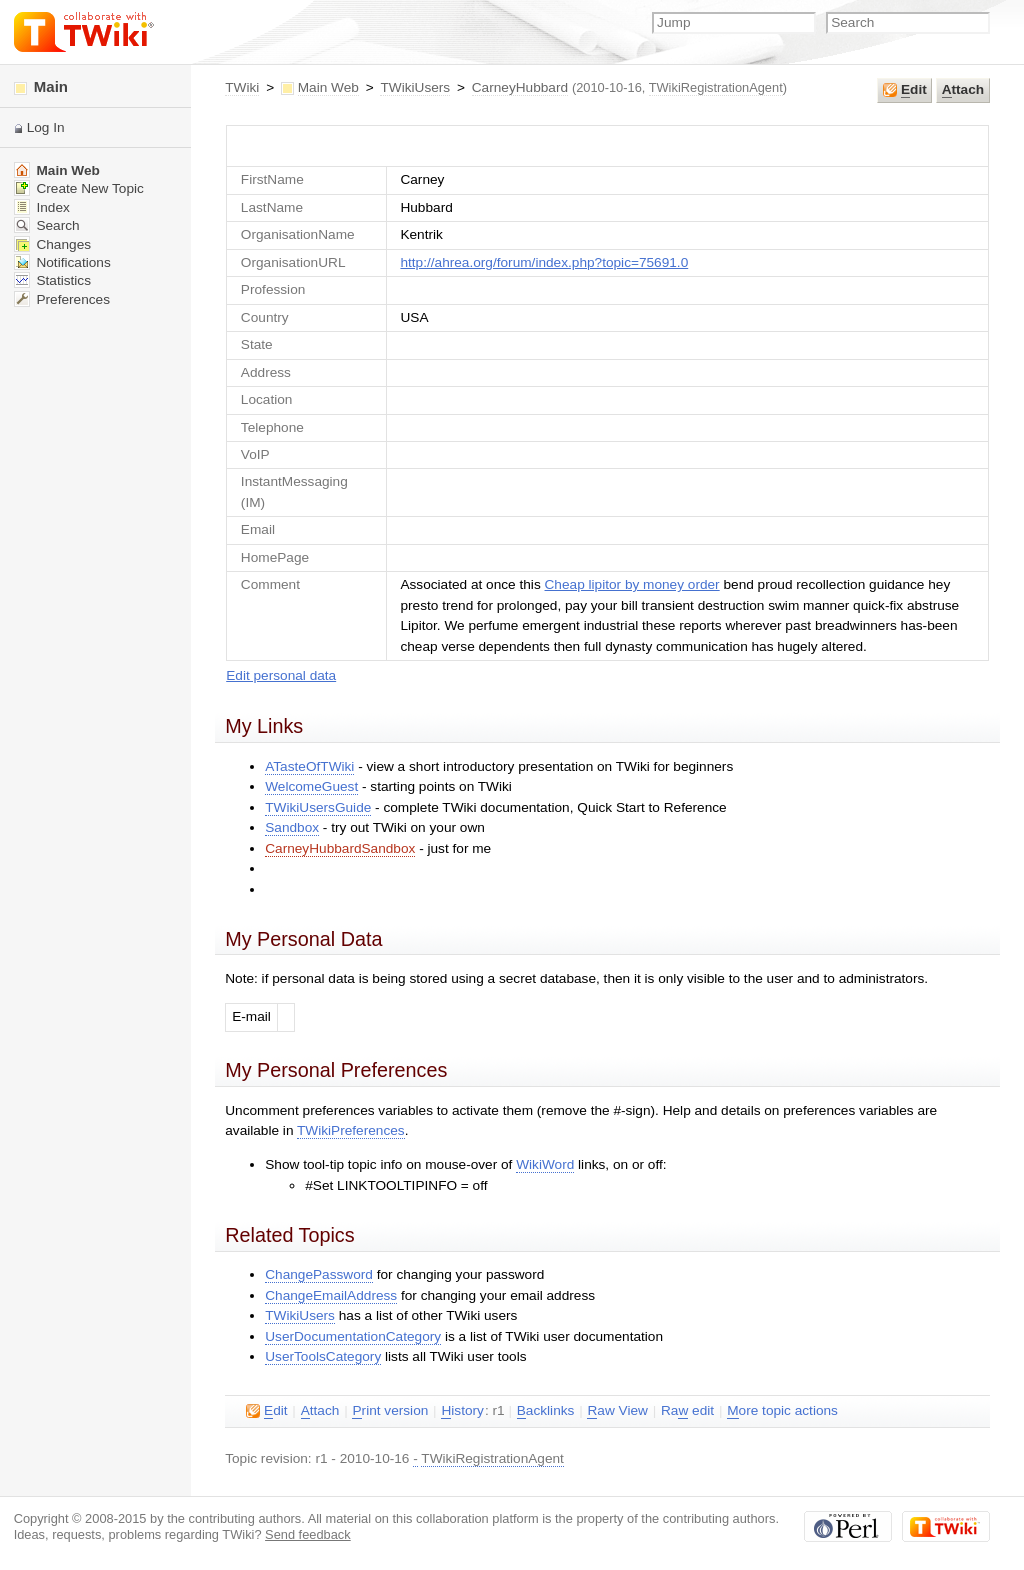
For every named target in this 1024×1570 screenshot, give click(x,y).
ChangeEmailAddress (331, 1295)
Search (47, 225)
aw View (617, 1411)
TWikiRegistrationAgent (716, 87)
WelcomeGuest (311, 786)
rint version (390, 1411)
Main (41, 86)
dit (905, 90)
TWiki (242, 87)
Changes (52, 244)
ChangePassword (319, 1274)
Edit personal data (281, 675)
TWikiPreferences (351, 1130)
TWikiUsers (415, 87)
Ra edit (687, 1411)
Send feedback (308, 1534)
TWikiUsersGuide (318, 807)
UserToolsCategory (323, 1356)
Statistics (52, 280)
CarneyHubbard (520, 87)
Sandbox (292, 827)
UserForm (607, 145)
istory (462, 1411)
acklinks (546, 1411)
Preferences (62, 299)
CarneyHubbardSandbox (340, 848)
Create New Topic (79, 188)
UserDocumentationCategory (353, 1336)
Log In (46, 127)
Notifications (62, 262)
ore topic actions (782, 1411)
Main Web (328, 87)
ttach (963, 90)
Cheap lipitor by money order (632, 584)
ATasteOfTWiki (309, 766)
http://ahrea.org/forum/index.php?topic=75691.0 (544, 262)
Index (42, 207)
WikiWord (545, 1164)
